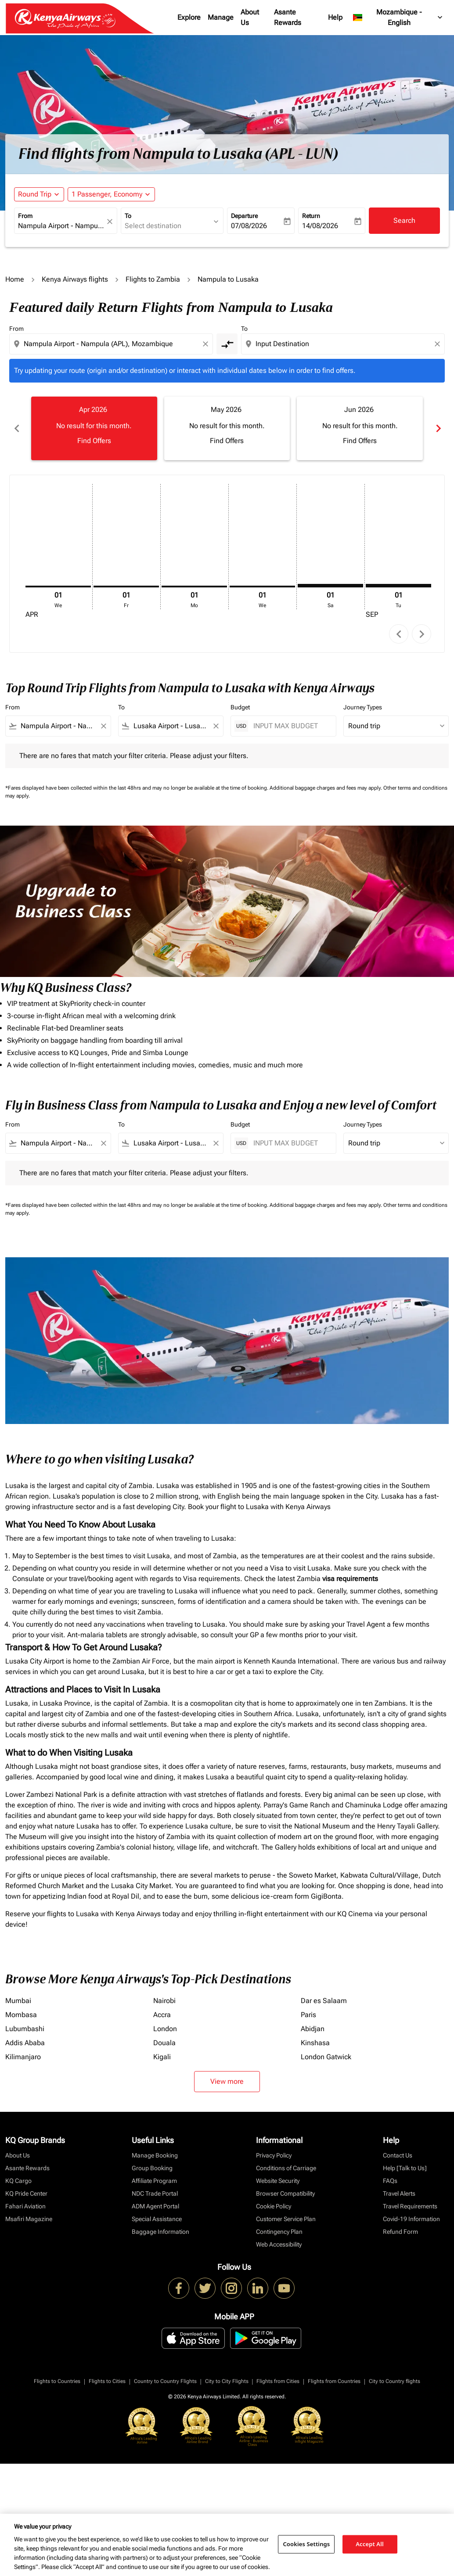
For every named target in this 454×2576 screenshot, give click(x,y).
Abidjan (312, 2029)
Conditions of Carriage (286, 2168)
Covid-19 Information (411, 2218)
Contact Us (397, 2155)
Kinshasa (315, 2043)
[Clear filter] (103, 726)
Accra (162, 2015)
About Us (250, 17)
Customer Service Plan (286, 2218)
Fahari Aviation (25, 2206)
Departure (244, 215)
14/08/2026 (320, 226)
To (128, 215)
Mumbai (18, 2000)
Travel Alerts (399, 2193)
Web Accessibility (279, 2244)
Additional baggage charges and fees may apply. (326, 788)
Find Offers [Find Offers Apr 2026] (94, 440)
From (25, 215)
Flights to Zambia (153, 279)
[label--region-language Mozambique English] (398, 17)
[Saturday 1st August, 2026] (330, 585)
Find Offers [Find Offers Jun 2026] (360, 440)
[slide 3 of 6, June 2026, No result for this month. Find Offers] (360, 428)
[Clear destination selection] (438, 344)
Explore (189, 17)
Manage (221, 17)
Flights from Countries (334, 2381)
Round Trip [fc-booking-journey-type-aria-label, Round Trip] (34, 194)
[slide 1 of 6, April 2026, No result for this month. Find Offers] (94, 428)
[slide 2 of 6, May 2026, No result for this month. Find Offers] (227, 428)
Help (335, 17)
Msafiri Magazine (28, 2218)
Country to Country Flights (165, 2381)
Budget (240, 707)
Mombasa (21, 2015)
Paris (308, 2015)
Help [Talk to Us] (405, 2168)
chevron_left (399, 634)
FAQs (390, 2180)
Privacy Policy (274, 2155)
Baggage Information (160, 2231)
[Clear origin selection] (207, 344)
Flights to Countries (57, 2381)
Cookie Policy (273, 2206)
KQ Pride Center (26, 2193)
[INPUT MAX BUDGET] (290, 726)
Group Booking (152, 2168)
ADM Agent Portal (155, 2206)
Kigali (162, 2057)
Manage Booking (155, 2155)
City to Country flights (394, 2381)
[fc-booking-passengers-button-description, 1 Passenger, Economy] (107, 194)
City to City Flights (227, 2381)
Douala (164, 2043)
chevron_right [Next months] (438, 428)
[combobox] (61, 226)
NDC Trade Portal (155, 2193)
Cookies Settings (306, 2544)
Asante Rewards (287, 17)
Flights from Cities (277, 2381)
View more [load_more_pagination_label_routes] (227, 2081)
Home (14, 279)
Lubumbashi (24, 2029)
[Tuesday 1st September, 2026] (398, 585)
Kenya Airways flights (75, 279)
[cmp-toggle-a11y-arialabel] (227, 343)
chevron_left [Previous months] (16, 428)
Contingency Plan (279, 2231)
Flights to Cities (107, 2381)
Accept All (370, 2544)
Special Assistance (157, 2218)
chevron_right (421, 634)
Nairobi (164, 2000)
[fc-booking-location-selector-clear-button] (111, 221)
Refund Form (400, 2231)
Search (404, 220)
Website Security (277, 2180)
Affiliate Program (154, 2180)
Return (311, 215)
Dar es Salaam (324, 2000)
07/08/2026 (249, 226)
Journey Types (362, 707)
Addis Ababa (25, 2043)
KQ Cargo (18, 2180)
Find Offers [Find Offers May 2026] (227, 440)
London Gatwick (326, 2057)
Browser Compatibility (285, 2193)
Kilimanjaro (23, 2057)
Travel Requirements (410, 2206)
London (165, 2029)
